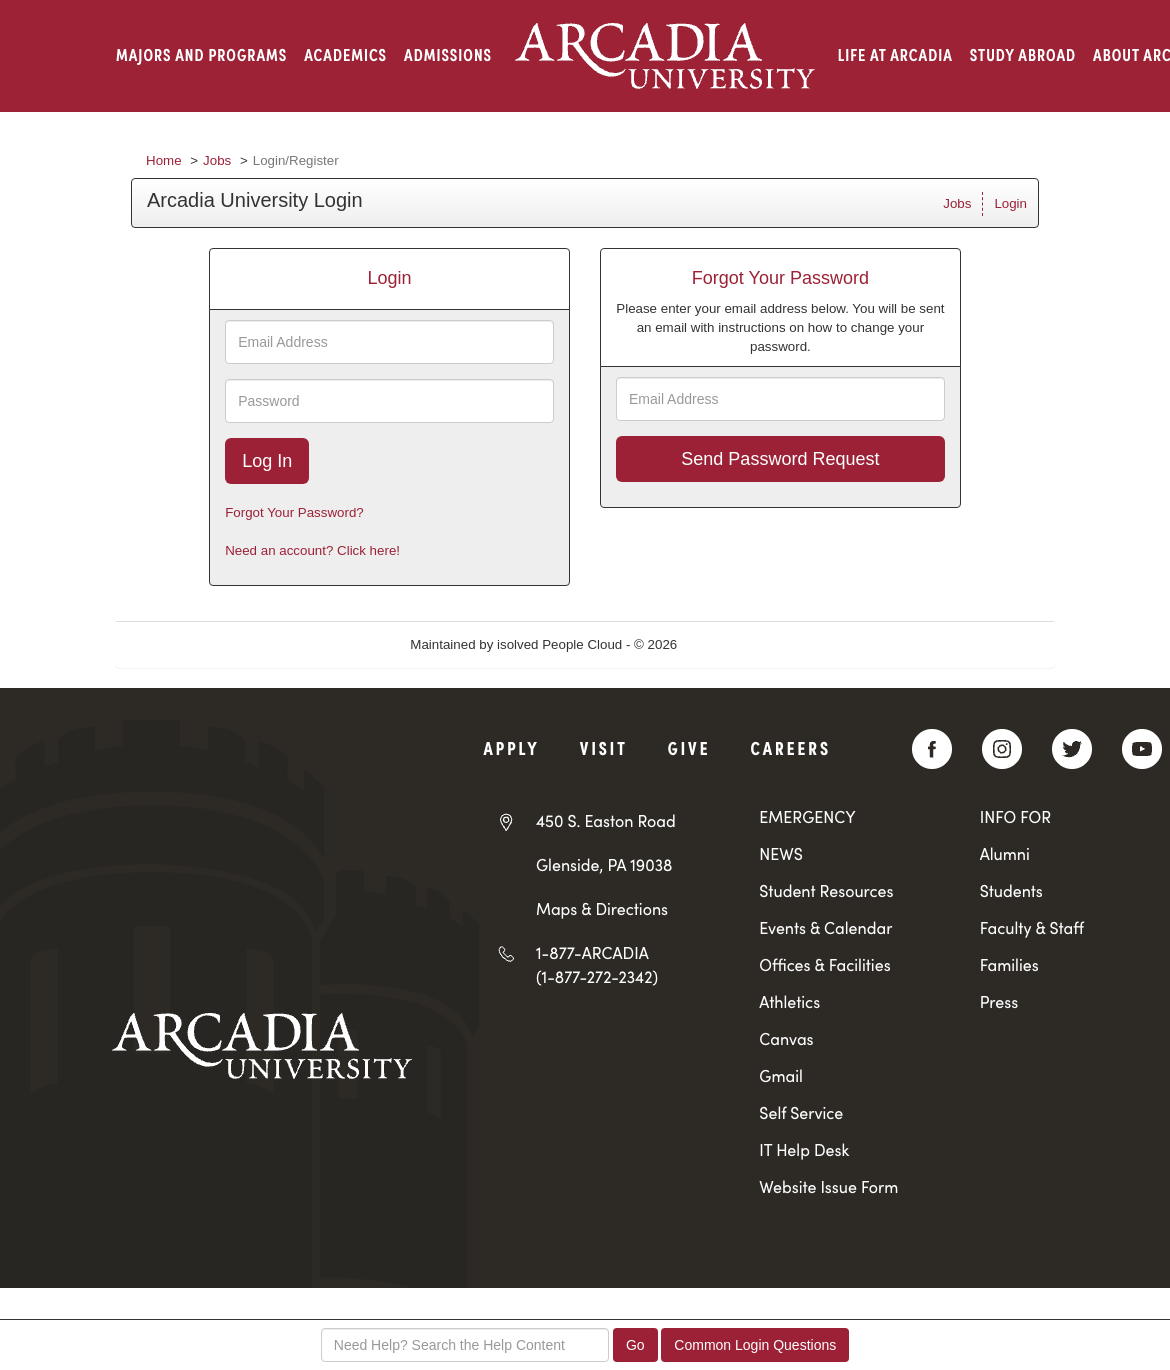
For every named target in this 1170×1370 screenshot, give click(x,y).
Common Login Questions (755, 1345)
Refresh (736, 644)
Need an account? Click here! (312, 550)
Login (1010, 203)
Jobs (217, 160)
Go (635, 1345)
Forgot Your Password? (294, 512)
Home (164, 160)
